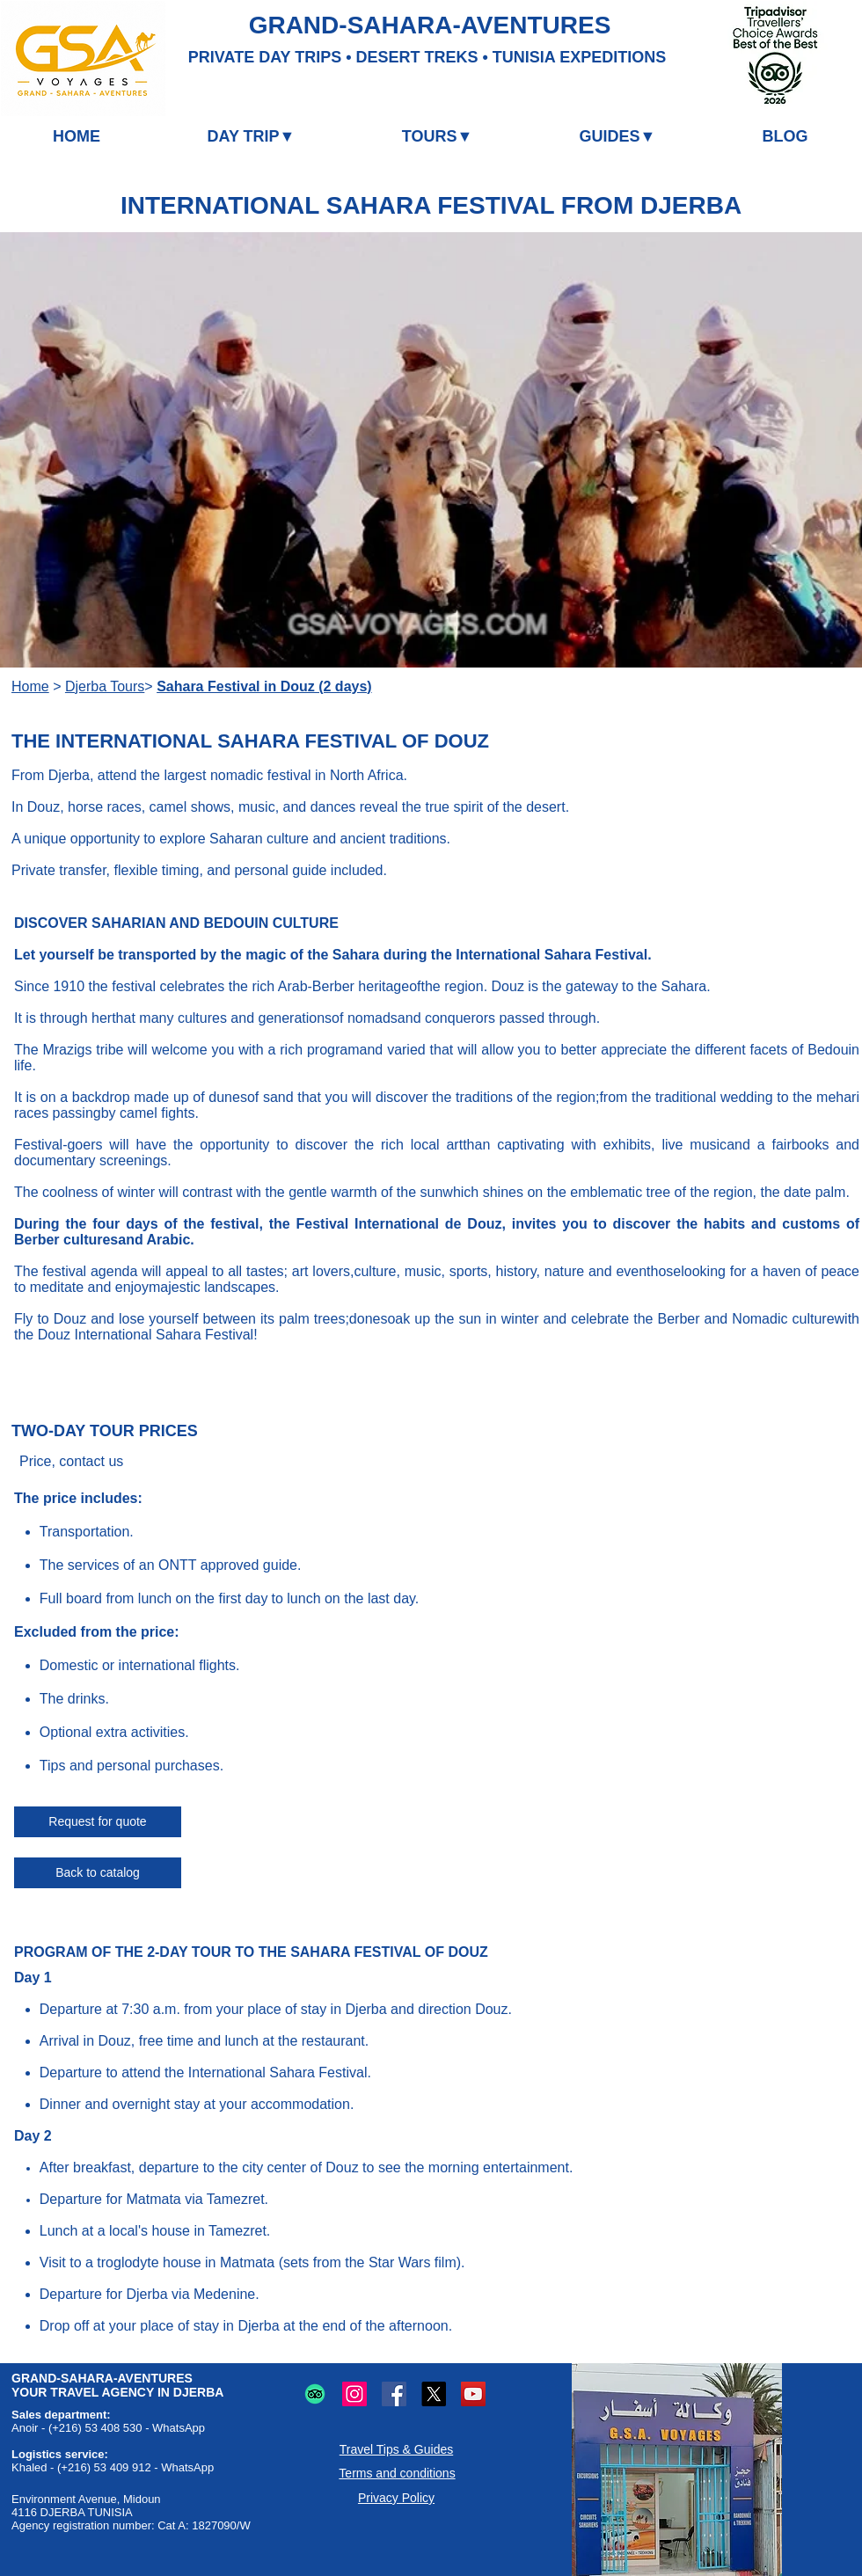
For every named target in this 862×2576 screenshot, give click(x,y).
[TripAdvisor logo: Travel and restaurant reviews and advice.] (315, 2394)
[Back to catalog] (97, 1872)
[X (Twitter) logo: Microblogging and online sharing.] (433, 2394)
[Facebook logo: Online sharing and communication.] (394, 2394)
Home (30, 686)
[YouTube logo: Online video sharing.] (473, 2394)
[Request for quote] (97, 1821)
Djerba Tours (104, 686)
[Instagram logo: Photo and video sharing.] (354, 2394)
